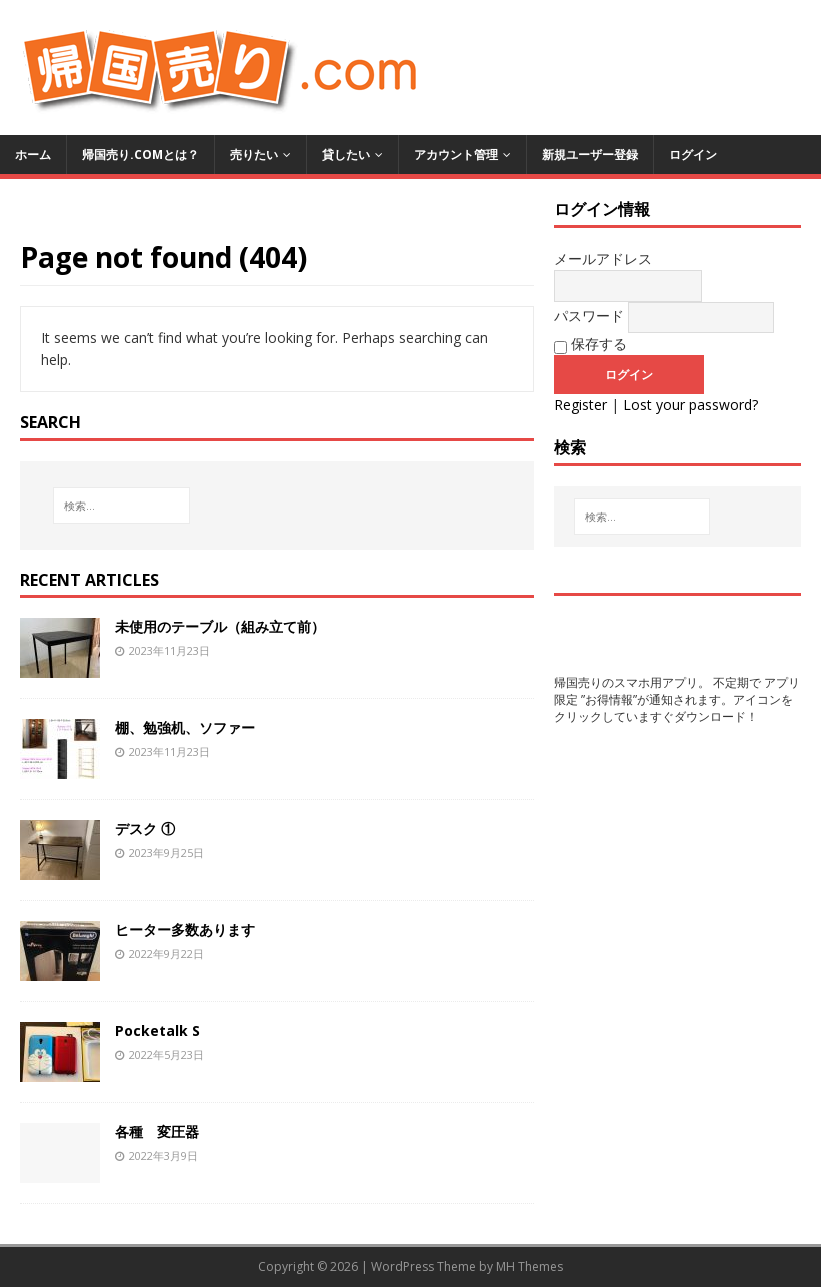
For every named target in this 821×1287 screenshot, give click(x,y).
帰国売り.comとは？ (140, 154)
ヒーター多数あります (185, 929)
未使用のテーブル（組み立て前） (220, 626)
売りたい (254, 154)
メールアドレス (603, 258)
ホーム (33, 154)
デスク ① (145, 828)
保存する (590, 344)
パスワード (589, 315)
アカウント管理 (456, 154)
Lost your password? (690, 404)
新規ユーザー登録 (590, 154)
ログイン (693, 154)
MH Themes (529, 1266)
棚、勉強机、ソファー (185, 727)
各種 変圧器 (157, 1131)
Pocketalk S (157, 1030)
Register (580, 404)
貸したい (346, 154)
